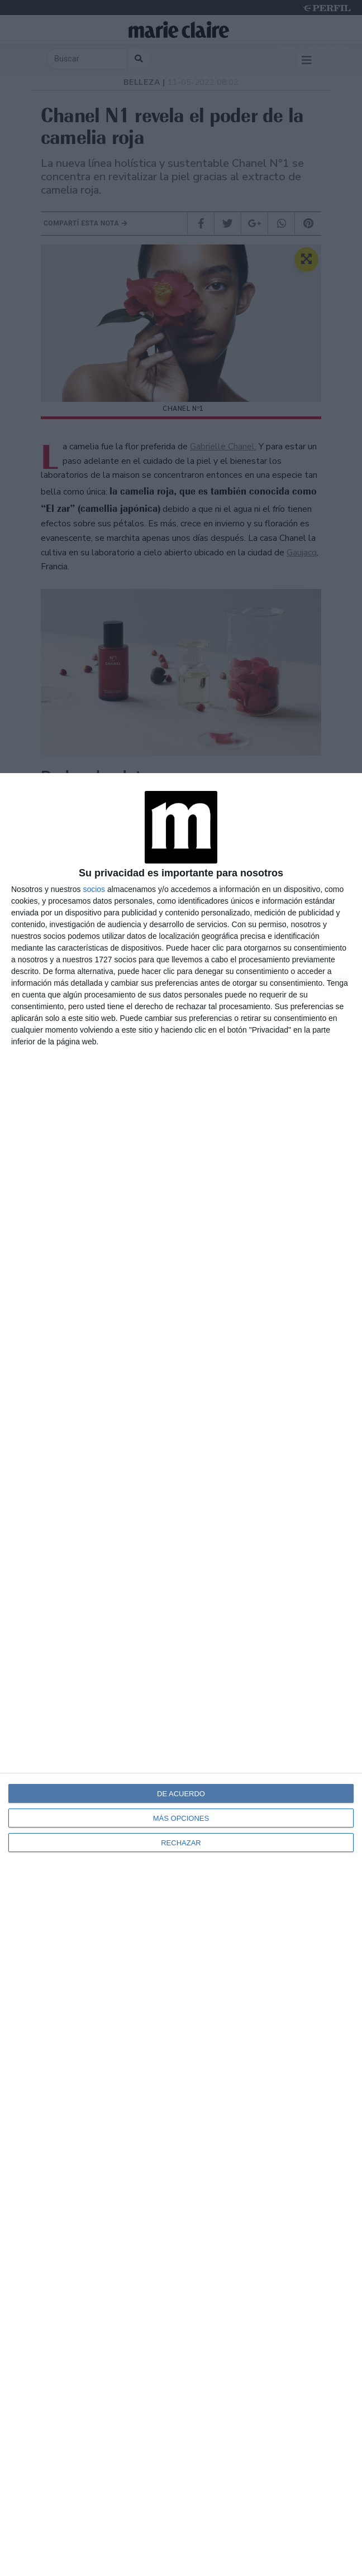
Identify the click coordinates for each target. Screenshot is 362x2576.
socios (94, 889)
